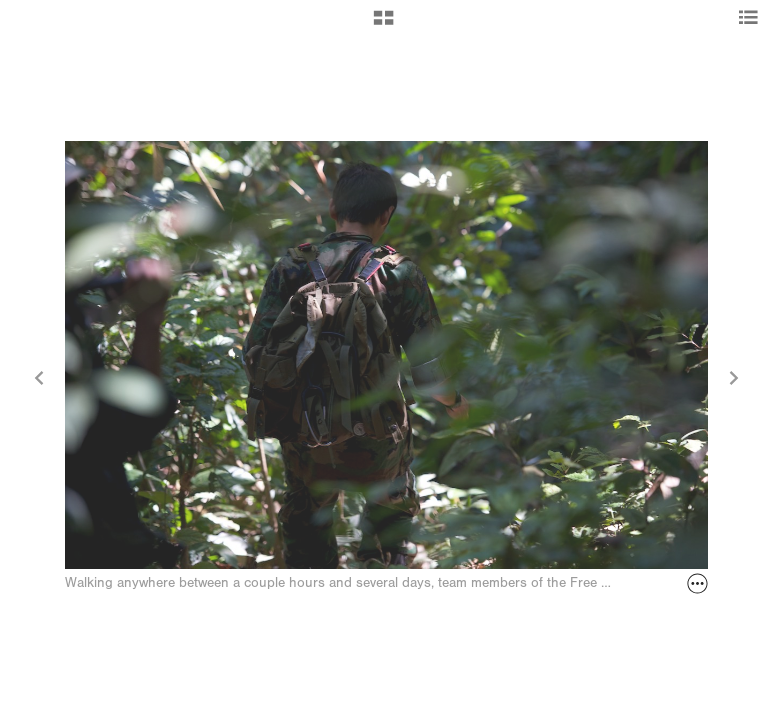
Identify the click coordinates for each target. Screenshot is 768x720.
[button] (383, 25)
